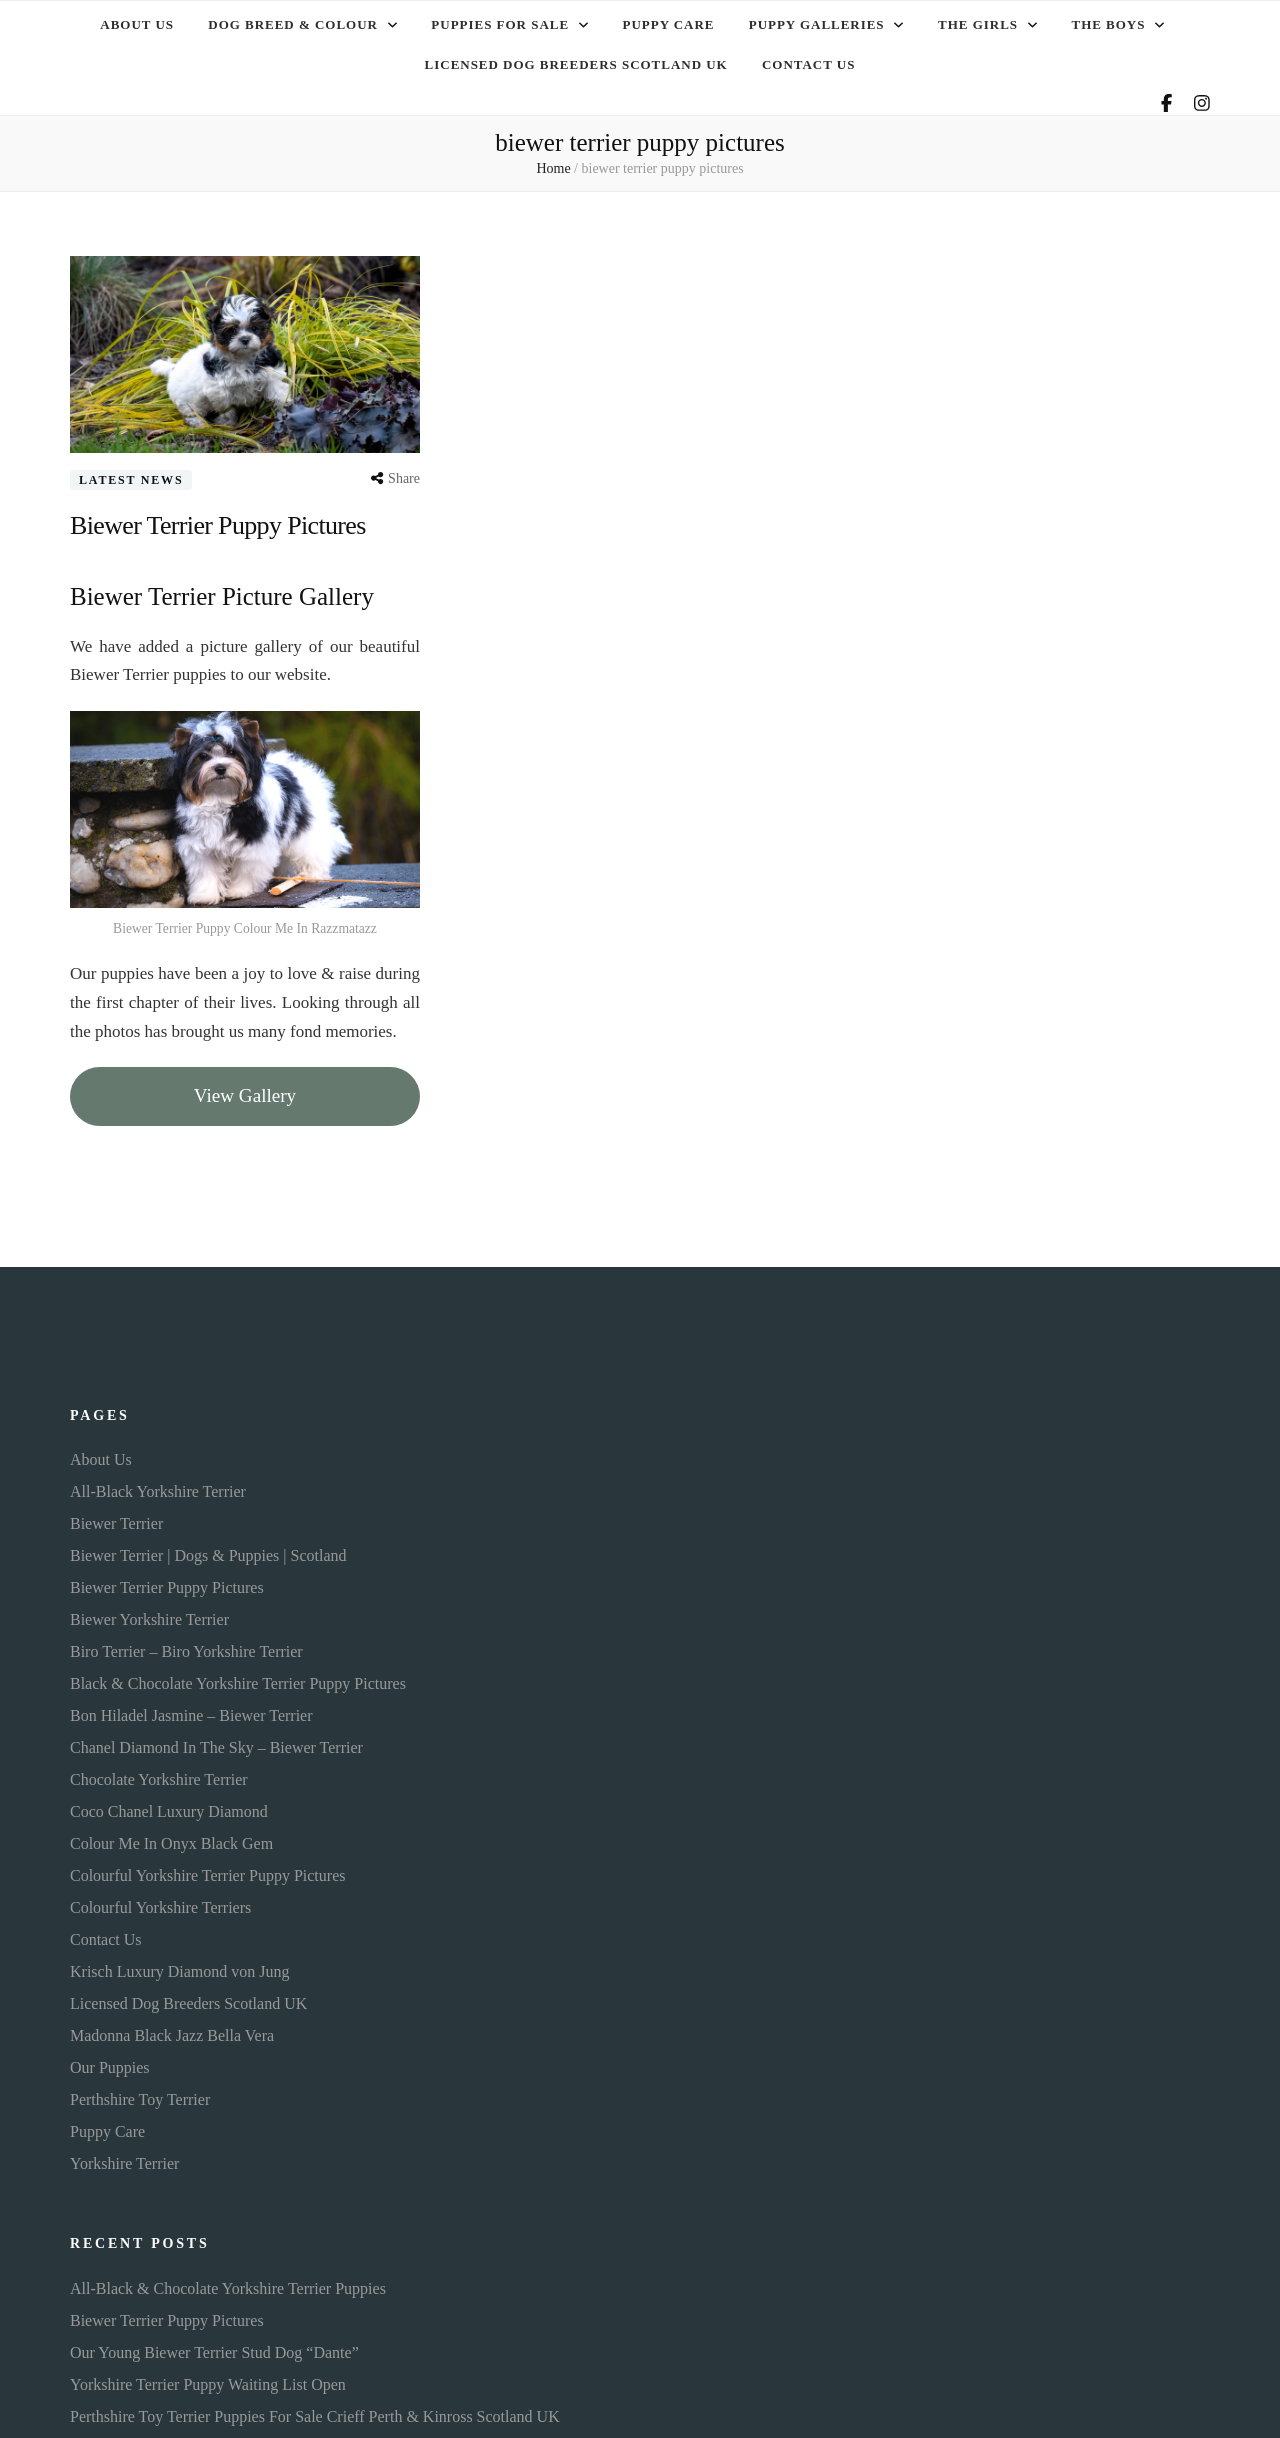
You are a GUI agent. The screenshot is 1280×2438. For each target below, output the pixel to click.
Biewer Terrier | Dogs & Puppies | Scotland (208, 1550)
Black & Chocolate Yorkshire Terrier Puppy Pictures (238, 1678)
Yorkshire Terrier (124, 2158)
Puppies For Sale (500, 23)
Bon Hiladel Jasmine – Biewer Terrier (191, 1710)
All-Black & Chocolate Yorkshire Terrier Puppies (228, 2282)
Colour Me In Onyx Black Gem (171, 1838)
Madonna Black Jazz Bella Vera (172, 2030)
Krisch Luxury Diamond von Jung (180, 1966)
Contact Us (808, 60)
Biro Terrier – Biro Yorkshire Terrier (186, 1646)
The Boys (1109, 23)
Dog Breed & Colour (293, 23)
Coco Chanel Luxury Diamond (169, 1806)
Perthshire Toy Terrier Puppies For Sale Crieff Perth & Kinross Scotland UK (315, 2410)
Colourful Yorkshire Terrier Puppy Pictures (207, 1870)
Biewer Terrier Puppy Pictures (229, 518)
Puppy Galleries (817, 23)
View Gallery (245, 1089)
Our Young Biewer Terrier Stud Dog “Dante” (214, 2346)
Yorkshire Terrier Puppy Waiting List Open (208, 2378)
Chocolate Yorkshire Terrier (159, 1774)
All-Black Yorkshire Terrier (158, 1486)
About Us (137, 23)
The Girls (978, 23)
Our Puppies (110, 2062)
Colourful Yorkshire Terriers (160, 1902)
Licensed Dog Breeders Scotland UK (576, 60)
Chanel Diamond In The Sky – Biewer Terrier (216, 1742)
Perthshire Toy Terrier (140, 2094)
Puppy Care (669, 23)
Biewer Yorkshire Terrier (149, 1614)
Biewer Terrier (116, 1518)
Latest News (131, 474)
